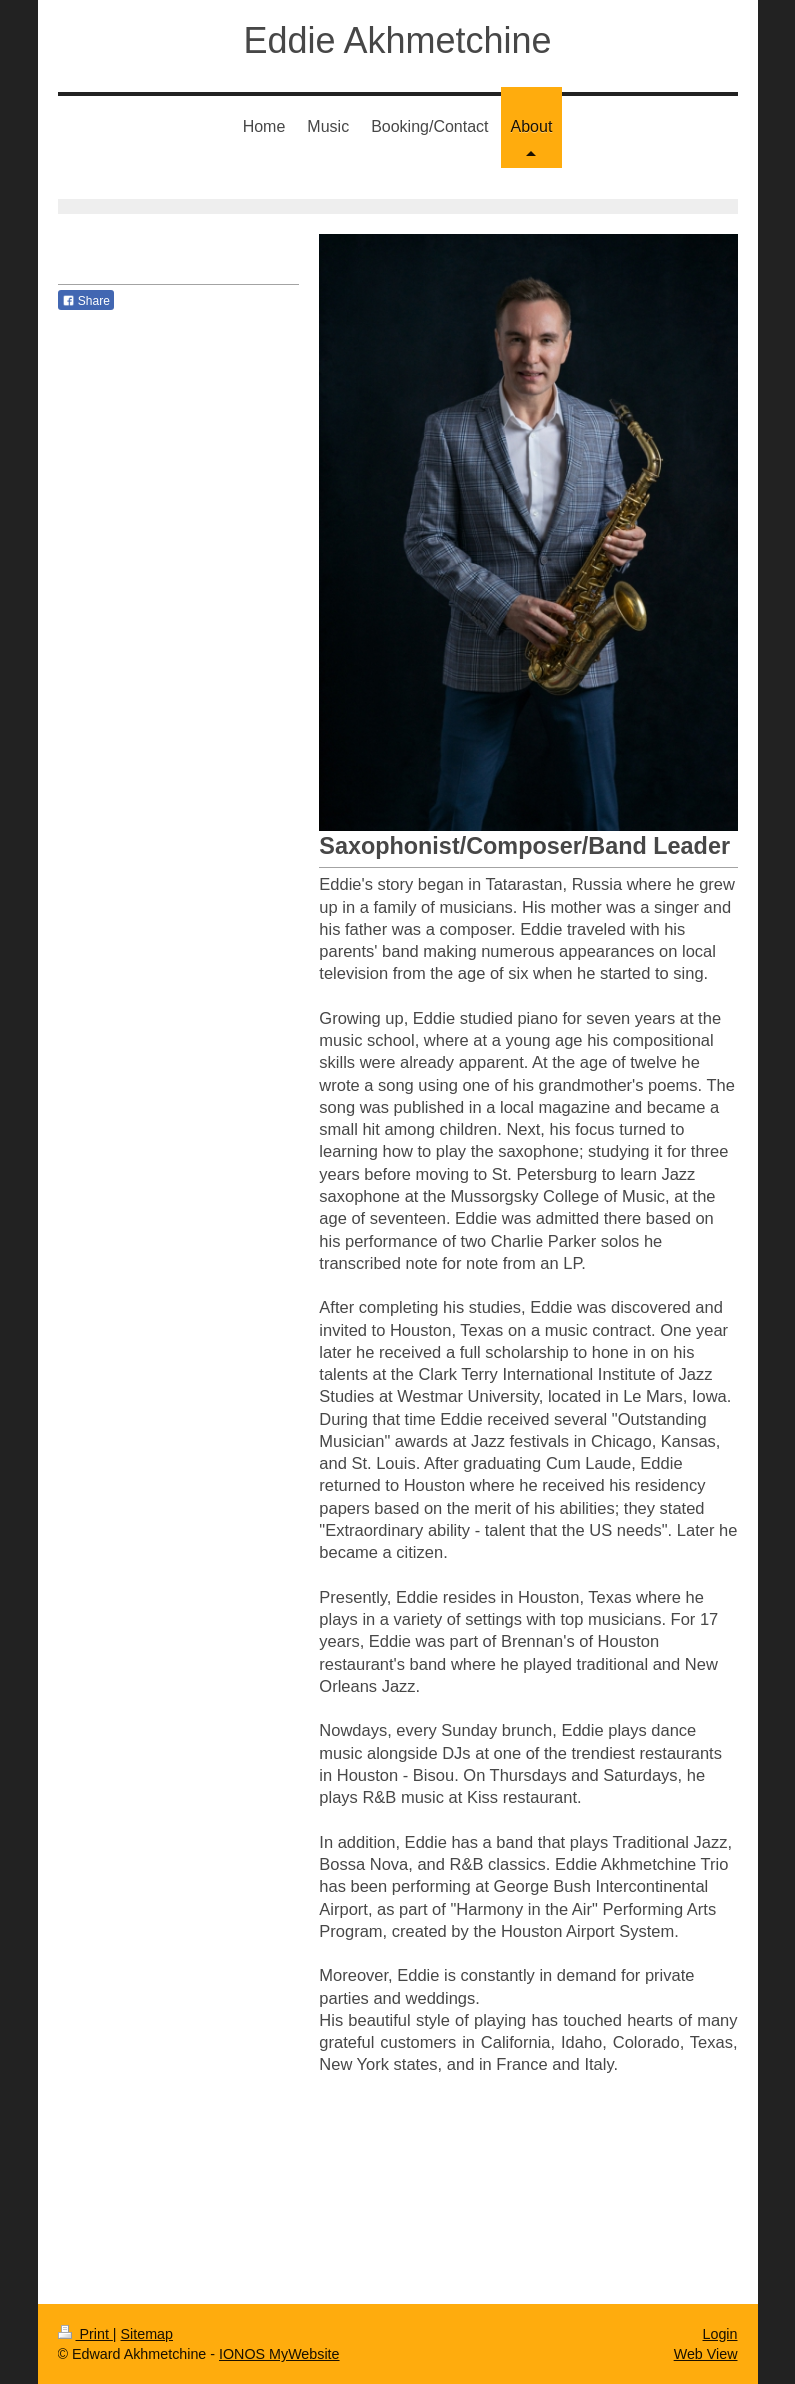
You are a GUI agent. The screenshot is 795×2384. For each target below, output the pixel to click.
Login (720, 2334)
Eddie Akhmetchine (397, 40)
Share (86, 301)
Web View (706, 2354)
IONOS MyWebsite (279, 2354)
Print (85, 2334)
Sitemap (147, 2334)
